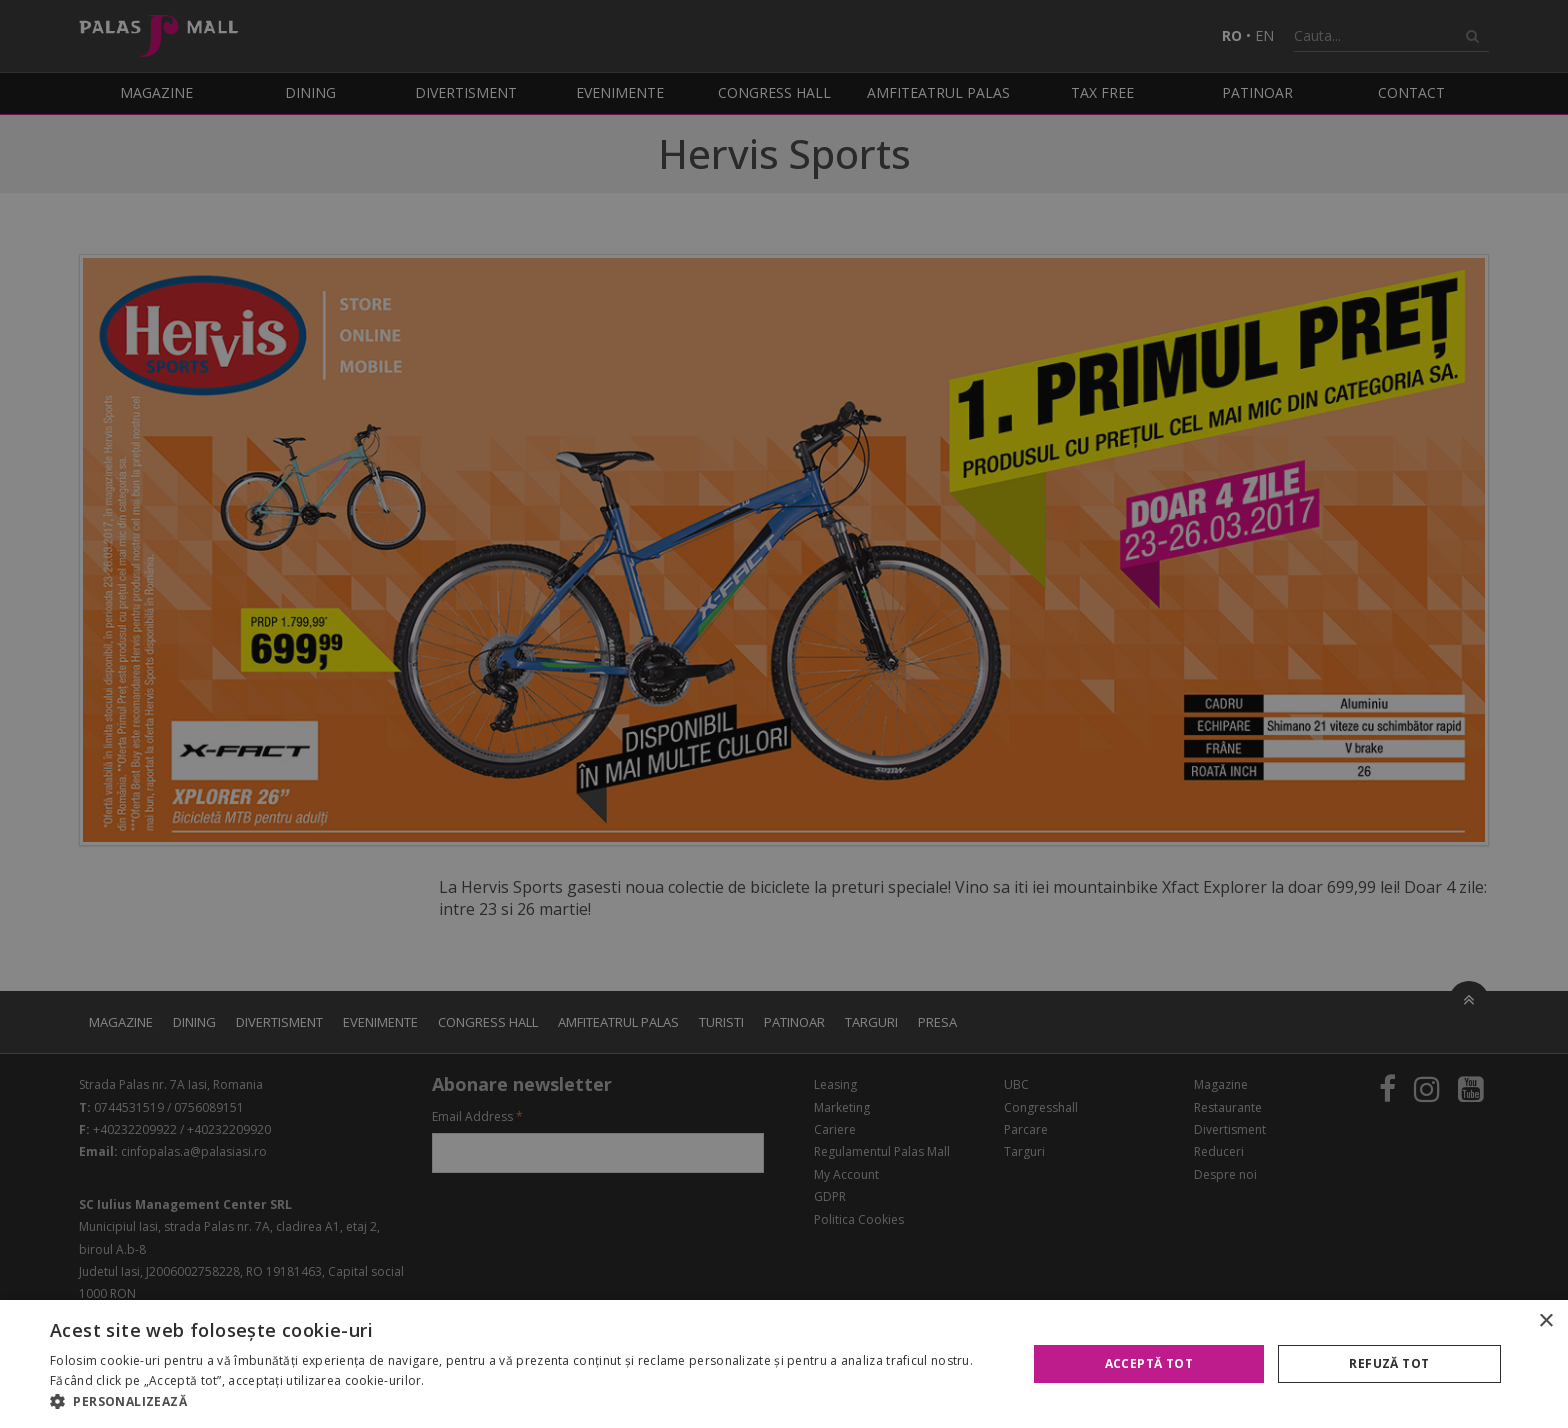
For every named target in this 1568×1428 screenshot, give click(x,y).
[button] (524, 1402)
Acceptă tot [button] (1149, 1363)
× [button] (1545, 1321)
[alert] (784, 714)
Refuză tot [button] (1389, 1363)
